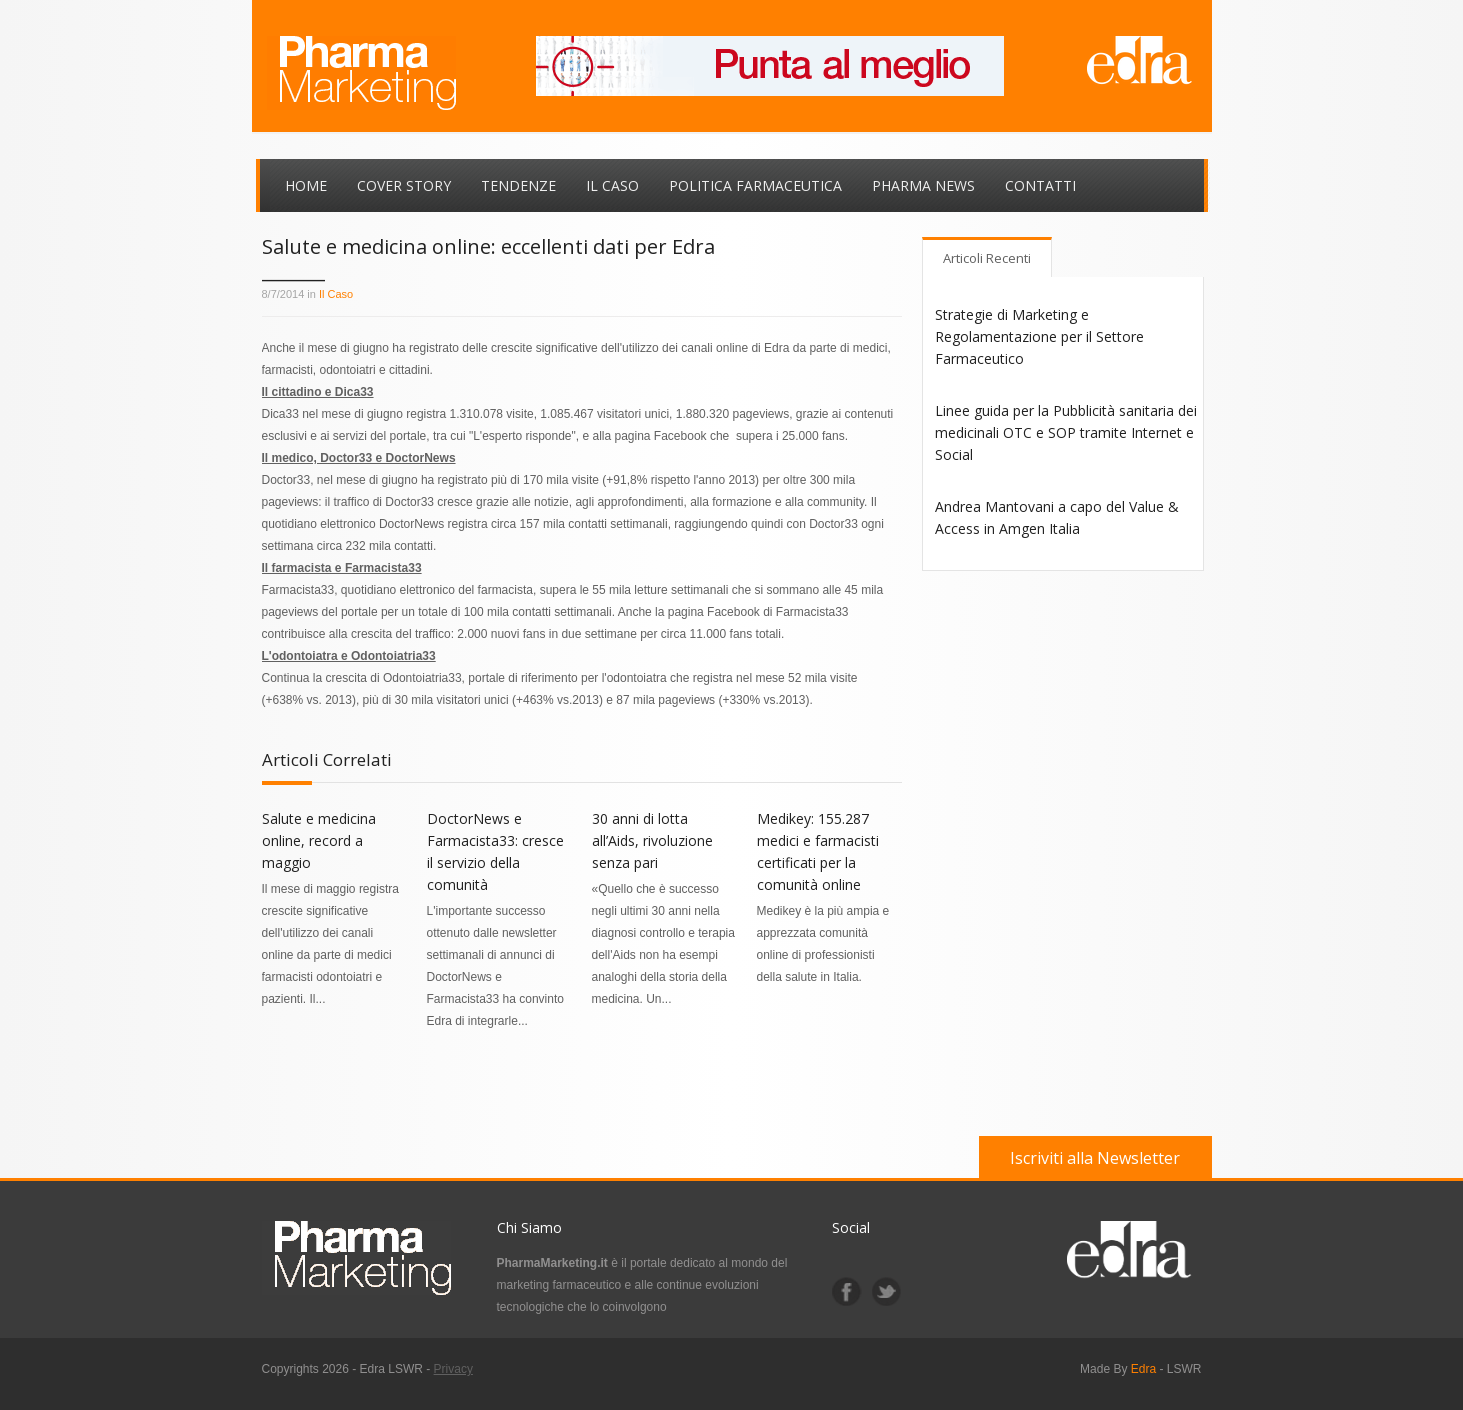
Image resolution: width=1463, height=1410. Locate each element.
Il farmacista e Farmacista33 (342, 568)
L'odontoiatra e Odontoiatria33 (349, 656)
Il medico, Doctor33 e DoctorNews (359, 458)
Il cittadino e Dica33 (318, 392)
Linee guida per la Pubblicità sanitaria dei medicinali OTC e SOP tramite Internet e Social (1066, 432)
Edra (1143, 1369)
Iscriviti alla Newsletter (1095, 1158)
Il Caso (612, 185)
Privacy (453, 1369)
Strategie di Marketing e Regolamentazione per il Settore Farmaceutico (1039, 336)
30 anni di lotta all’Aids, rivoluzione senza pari (652, 840)
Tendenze (518, 185)
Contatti (1040, 185)
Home (306, 185)
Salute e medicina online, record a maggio (319, 840)
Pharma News (923, 185)
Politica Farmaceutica (755, 185)
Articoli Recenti (987, 258)
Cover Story (404, 185)
